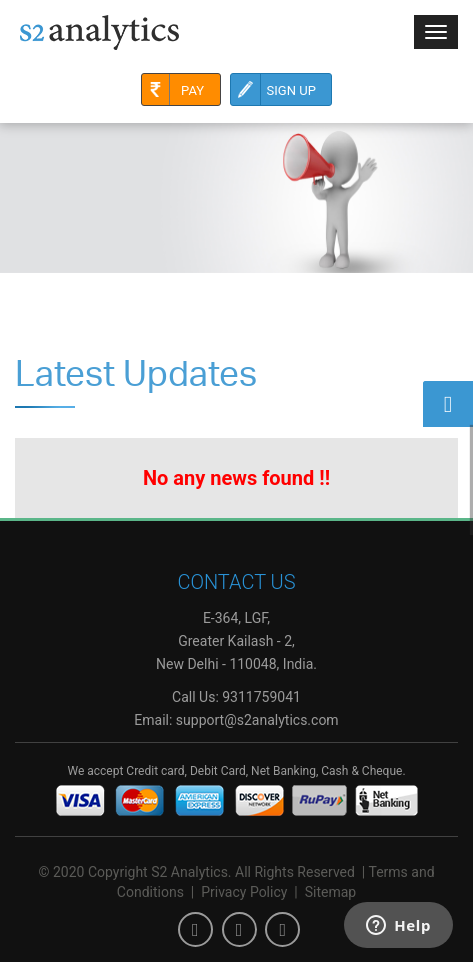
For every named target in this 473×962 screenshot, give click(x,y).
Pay (173, 89)
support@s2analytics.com (257, 720)
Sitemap (330, 892)
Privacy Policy (244, 892)
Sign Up (273, 89)
